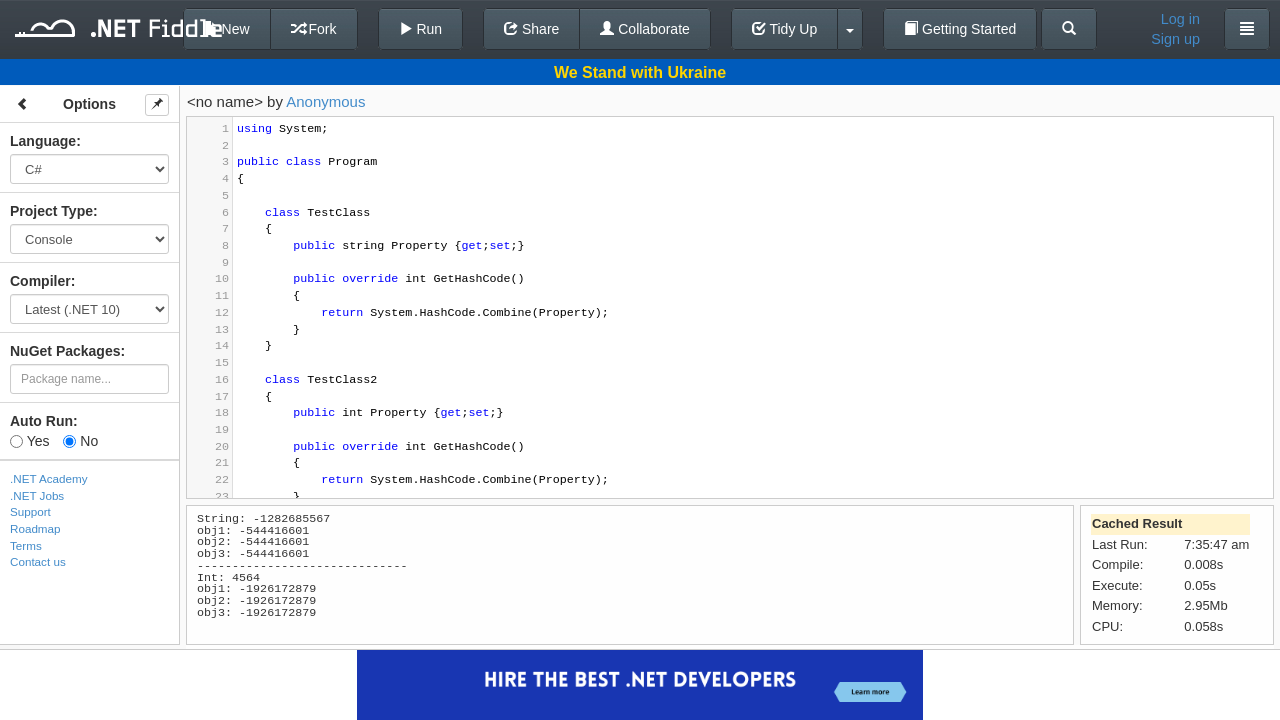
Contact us (38, 561)
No (80, 441)
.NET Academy (49, 478)
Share (531, 29)
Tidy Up (784, 29)
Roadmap (35, 528)
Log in (1180, 19)
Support (30, 511)
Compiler (40, 281)
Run (421, 29)
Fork (314, 29)
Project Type (51, 211)
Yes (29, 441)
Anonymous (325, 101)
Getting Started (960, 29)
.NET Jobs (37, 495)
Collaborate (645, 29)
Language (43, 141)
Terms (26, 545)
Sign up (1175, 39)
